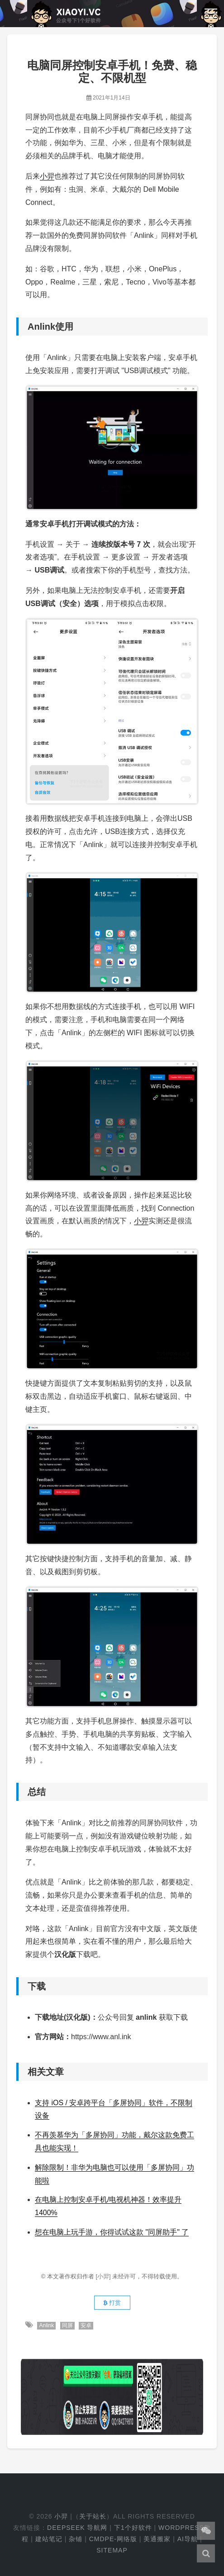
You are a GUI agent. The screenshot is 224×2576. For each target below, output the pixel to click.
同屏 (67, 2325)
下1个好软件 (133, 2527)
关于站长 (92, 2516)
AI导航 (187, 2539)
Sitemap (111, 2550)
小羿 (47, 176)
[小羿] (103, 2276)
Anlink (46, 2325)
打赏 (112, 2302)
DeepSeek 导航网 (77, 2527)
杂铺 (75, 2539)
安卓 (86, 2325)
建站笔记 (48, 2539)
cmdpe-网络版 (113, 2539)
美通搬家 (157, 2539)
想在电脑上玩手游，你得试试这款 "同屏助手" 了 (112, 2232)
